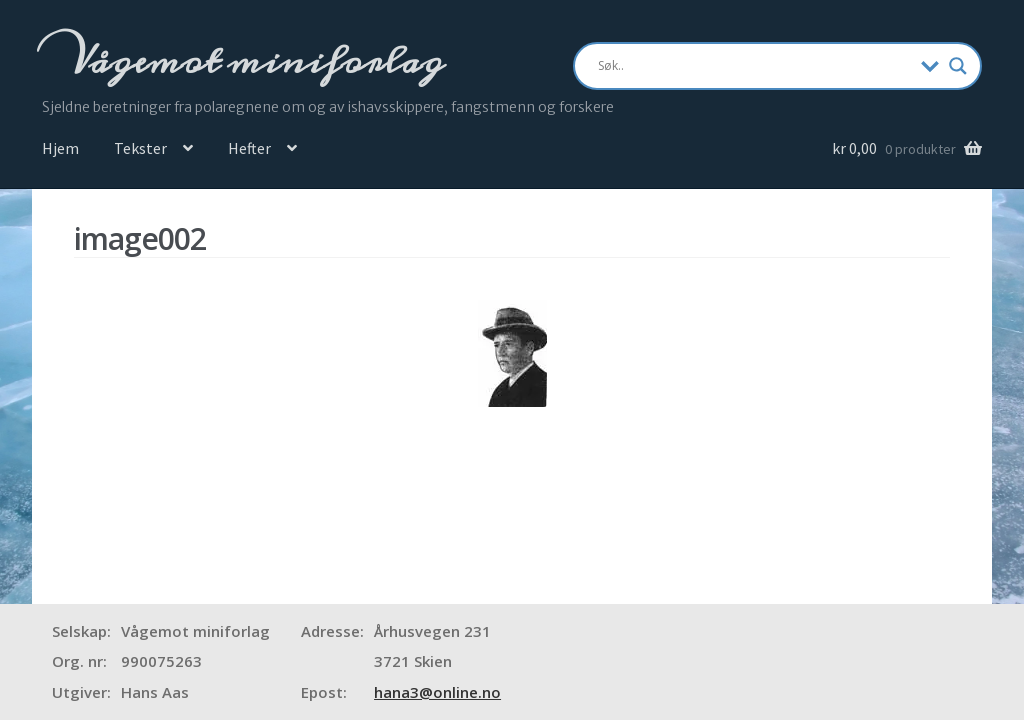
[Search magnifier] (958, 66)
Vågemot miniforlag (253, 61)
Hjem (60, 148)
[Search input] (754, 66)
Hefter (249, 148)
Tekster (140, 148)
